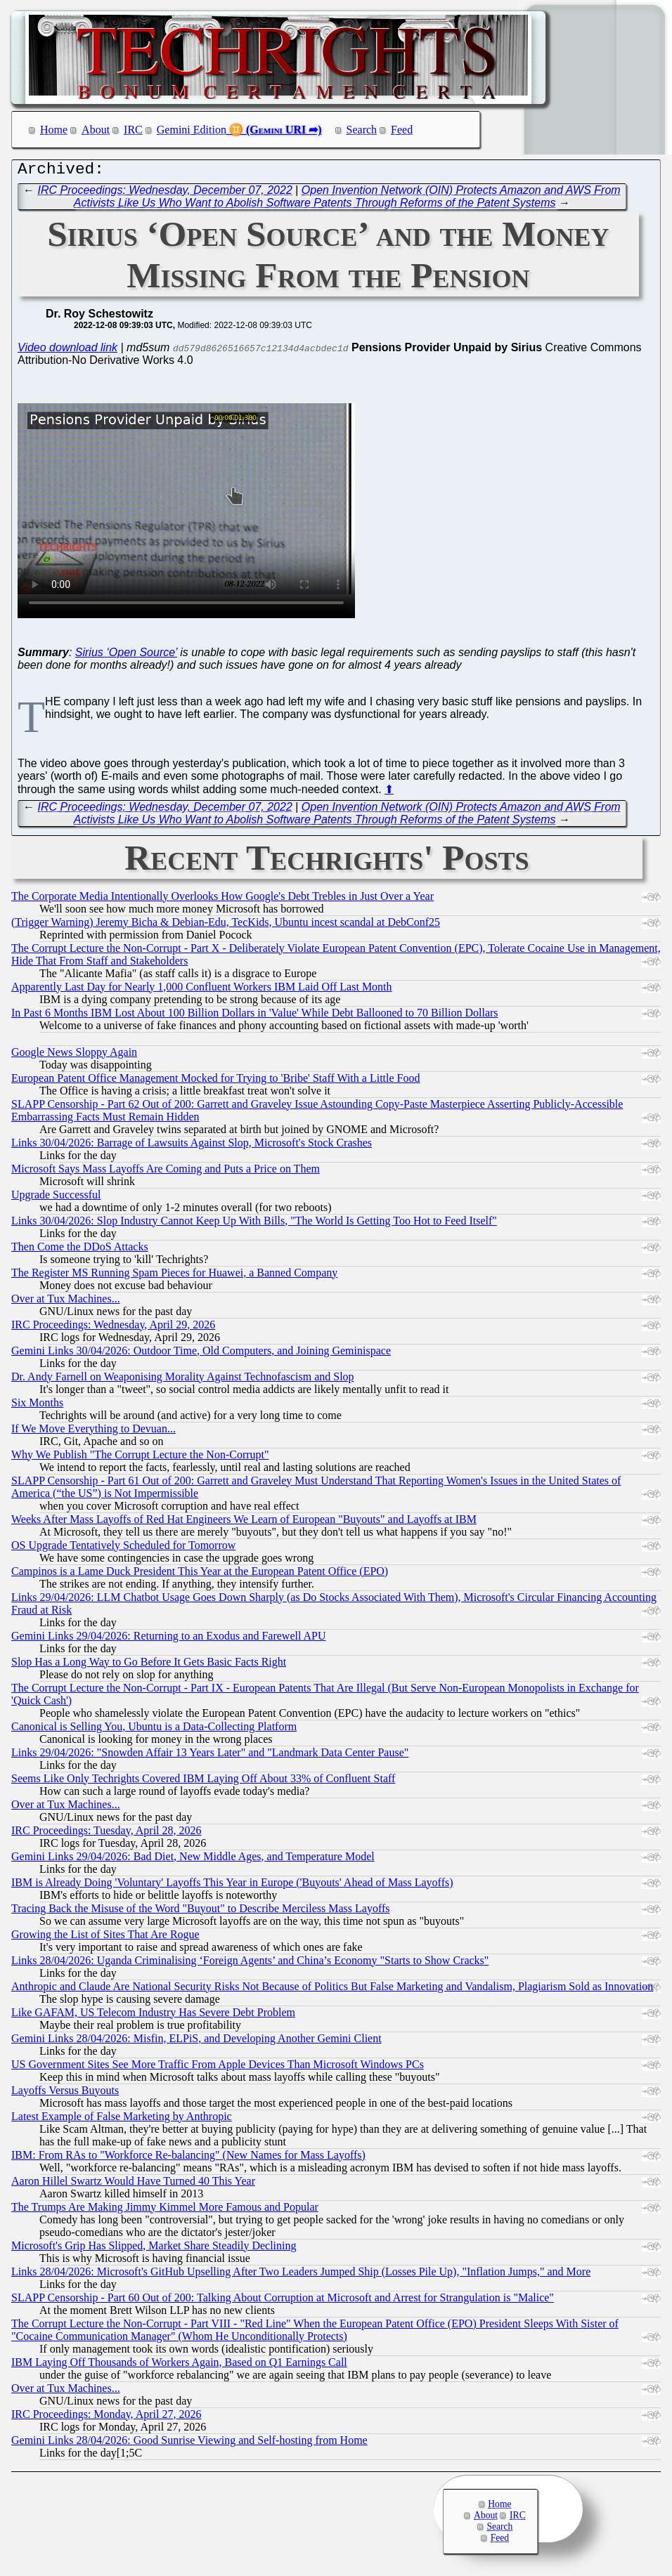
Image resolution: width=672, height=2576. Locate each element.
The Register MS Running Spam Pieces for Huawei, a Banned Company (174, 1276)
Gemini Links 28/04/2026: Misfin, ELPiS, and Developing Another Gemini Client (196, 2042)
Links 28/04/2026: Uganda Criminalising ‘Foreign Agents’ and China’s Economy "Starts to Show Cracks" (250, 1964)
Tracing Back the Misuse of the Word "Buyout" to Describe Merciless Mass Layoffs (200, 1912)
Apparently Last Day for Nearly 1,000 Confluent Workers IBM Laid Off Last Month (201, 990)
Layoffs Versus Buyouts (65, 2094)
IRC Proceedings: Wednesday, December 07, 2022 (165, 194)
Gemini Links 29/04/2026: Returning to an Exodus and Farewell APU (168, 1639)
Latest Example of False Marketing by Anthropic (121, 2120)
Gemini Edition (191, 130)
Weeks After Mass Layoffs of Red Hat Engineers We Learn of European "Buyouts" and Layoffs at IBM (244, 1523)
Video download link (67, 351)
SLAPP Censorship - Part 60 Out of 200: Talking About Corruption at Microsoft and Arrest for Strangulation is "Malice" (282, 2301)
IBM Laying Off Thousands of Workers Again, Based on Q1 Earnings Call (179, 2366)
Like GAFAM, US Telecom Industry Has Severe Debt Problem (153, 2016)
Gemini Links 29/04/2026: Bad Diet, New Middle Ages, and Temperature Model (193, 1860)
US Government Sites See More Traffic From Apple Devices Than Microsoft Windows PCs (217, 2068)
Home (53, 130)
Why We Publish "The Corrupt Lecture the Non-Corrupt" (140, 1458)
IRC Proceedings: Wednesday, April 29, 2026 (113, 1328)
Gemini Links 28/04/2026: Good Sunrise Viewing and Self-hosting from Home (189, 2444)
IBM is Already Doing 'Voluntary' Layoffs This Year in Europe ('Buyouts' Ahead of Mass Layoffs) (232, 1886)
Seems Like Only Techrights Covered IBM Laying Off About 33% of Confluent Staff (203, 1782)
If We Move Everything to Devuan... (93, 1432)
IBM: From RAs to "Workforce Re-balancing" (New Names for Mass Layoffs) (188, 2158)
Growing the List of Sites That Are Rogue (105, 1938)
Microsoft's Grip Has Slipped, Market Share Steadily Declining (153, 2249)
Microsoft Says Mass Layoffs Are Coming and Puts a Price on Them (165, 1172)
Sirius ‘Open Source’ (126, 656)
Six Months (37, 1406)
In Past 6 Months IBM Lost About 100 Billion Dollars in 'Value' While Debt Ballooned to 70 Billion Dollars (254, 1016)
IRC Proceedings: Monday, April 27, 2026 (106, 2418)
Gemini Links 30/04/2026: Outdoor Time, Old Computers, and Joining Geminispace (201, 1354)
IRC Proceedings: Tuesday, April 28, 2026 (106, 1834)
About (96, 130)
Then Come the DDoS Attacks (79, 1250)
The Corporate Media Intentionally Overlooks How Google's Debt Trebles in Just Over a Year (222, 899)
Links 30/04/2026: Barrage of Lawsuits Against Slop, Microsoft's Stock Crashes (191, 1146)
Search (362, 130)
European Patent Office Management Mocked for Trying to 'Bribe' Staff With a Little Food (215, 1081)
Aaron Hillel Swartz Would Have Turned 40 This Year (133, 2184)
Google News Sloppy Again (74, 1055)
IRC (133, 130)
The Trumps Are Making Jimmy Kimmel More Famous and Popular (164, 2210)
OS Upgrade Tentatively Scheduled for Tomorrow (123, 1549)
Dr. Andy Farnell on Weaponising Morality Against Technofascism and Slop (182, 1380)
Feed (402, 130)
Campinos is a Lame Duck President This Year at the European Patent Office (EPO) (199, 1575)
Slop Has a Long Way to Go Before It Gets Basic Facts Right (148, 1665)
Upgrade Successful (56, 1198)
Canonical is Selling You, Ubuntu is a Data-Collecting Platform (154, 1730)
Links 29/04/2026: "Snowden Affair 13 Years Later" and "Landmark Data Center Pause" (209, 1756)
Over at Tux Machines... (65, 1302)
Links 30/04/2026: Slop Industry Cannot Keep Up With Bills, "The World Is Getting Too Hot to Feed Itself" (254, 1224)
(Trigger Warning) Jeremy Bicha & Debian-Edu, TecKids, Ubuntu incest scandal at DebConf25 (225, 925)
